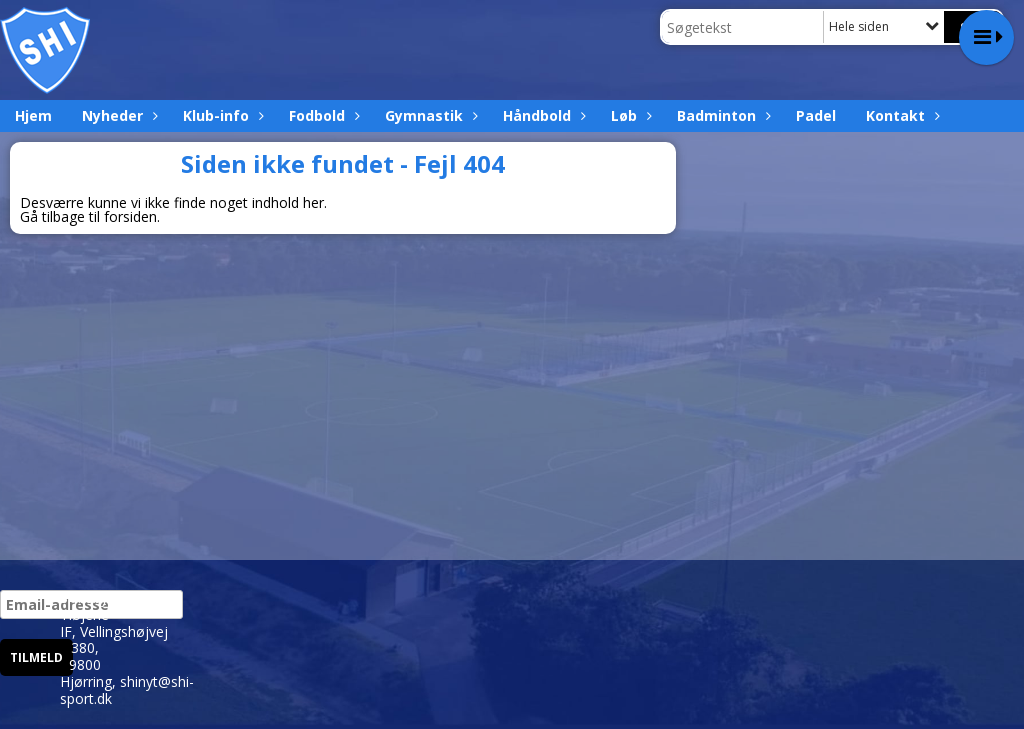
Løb (629, 115)
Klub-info (221, 115)
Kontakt (900, 115)
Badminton (721, 115)
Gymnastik (429, 115)
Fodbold (322, 115)
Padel (816, 115)
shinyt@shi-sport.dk (127, 690)
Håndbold (542, 115)
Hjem (33, 115)
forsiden (130, 216)
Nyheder (117, 115)
